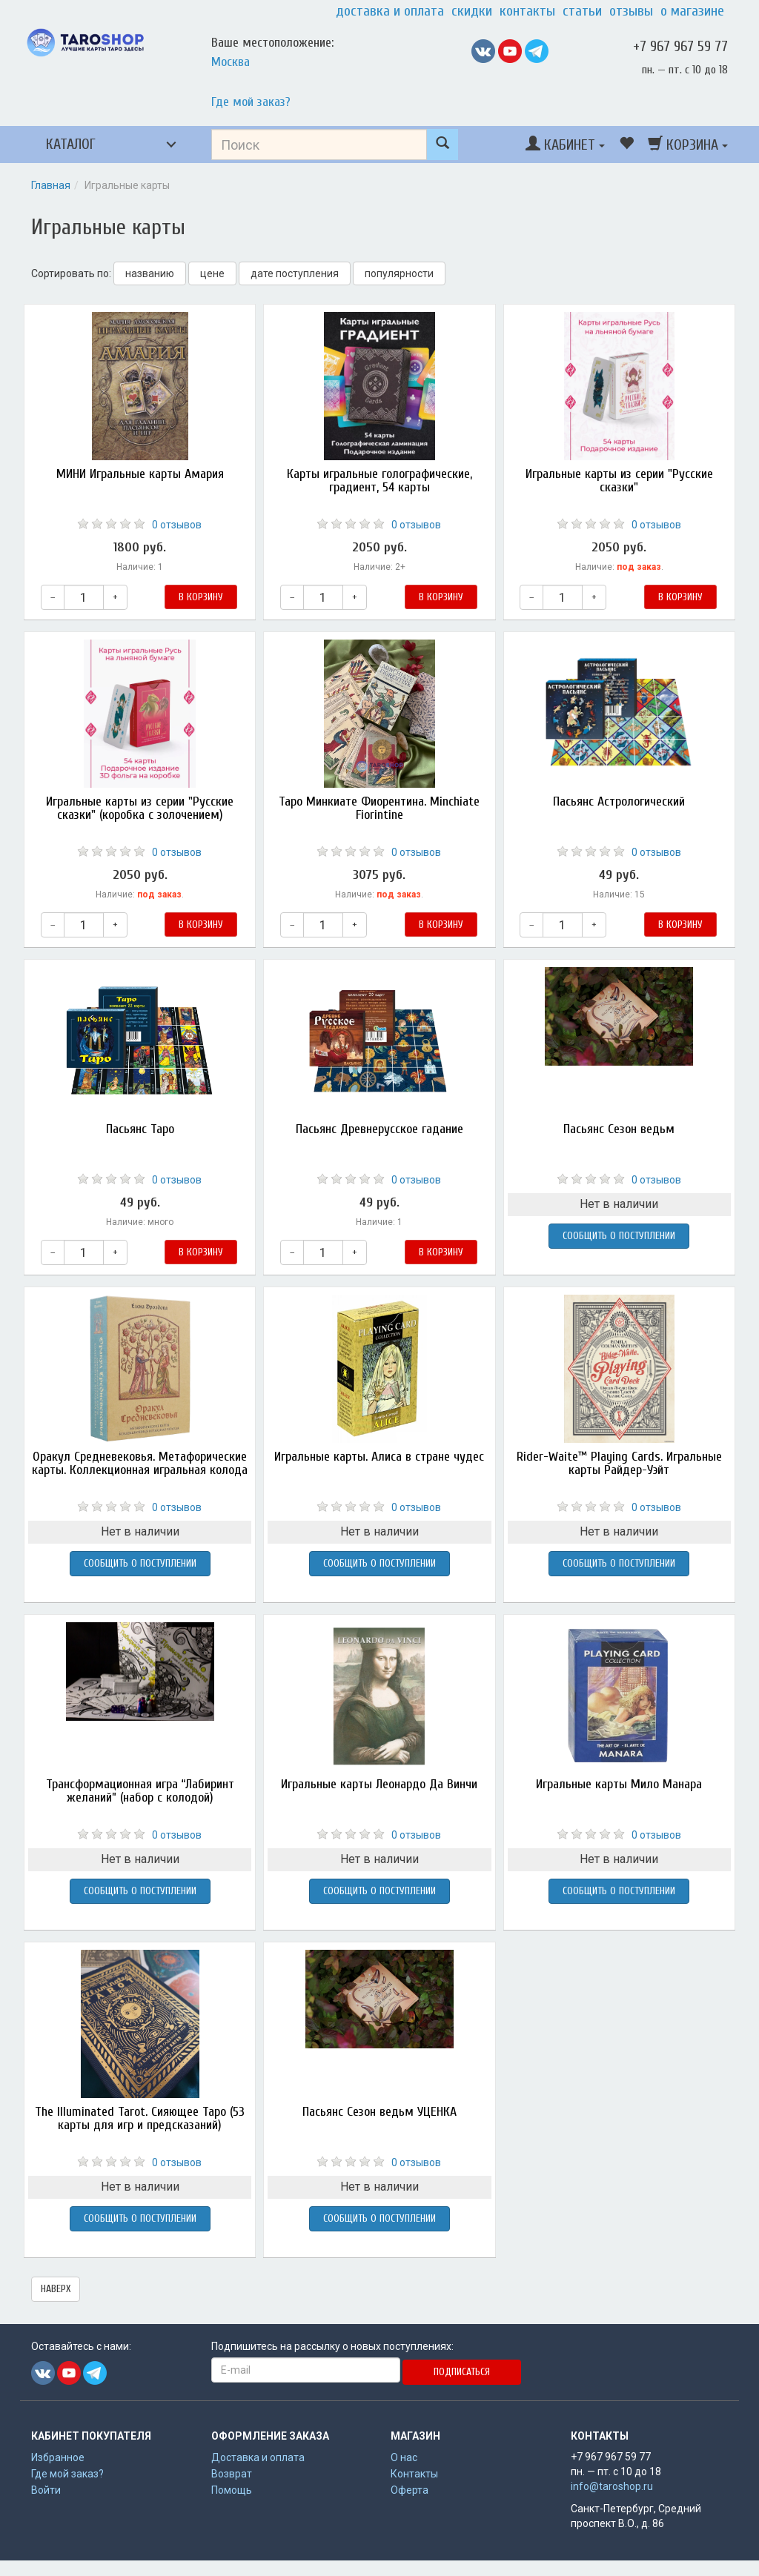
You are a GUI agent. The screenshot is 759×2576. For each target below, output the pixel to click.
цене (212, 273)
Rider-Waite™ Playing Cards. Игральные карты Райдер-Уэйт (619, 1463)
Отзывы (631, 11)
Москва (230, 62)
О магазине (692, 11)
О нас (404, 2457)
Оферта (409, 2490)
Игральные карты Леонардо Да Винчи (379, 1784)
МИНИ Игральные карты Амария (140, 474)
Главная (50, 185)
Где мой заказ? (251, 102)
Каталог (71, 144)
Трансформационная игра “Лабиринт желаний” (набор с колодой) (140, 1790)
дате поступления (295, 273)
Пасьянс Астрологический (619, 801)
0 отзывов (177, 525)
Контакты (527, 11)
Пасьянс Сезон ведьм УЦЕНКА (379, 2111)
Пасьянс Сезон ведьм (619, 1129)
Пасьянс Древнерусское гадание (379, 1129)
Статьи (582, 11)
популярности (399, 273)
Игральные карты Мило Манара (619, 1784)
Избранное (57, 2457)
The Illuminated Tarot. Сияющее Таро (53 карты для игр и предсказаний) (140, 2118)
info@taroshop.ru (612, 2486)
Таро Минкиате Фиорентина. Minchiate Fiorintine (379, 808)
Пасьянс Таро (140, 1129)
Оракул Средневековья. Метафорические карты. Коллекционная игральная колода (140, 1463)
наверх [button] (55, 2289)
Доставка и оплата (390, 11)
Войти (46, 2490)
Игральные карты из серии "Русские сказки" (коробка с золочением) (139, 808)
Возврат (231, 2474)
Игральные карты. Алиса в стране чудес (379, 1456)
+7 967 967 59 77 (680, 46)
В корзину (201, 597)
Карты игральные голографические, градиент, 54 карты (379, 480)
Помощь (231, 2490)
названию (149, 273)
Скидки (471, 11)
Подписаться (462, 2372)
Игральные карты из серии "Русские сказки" (619, 480)
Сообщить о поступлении (619, 1235)
